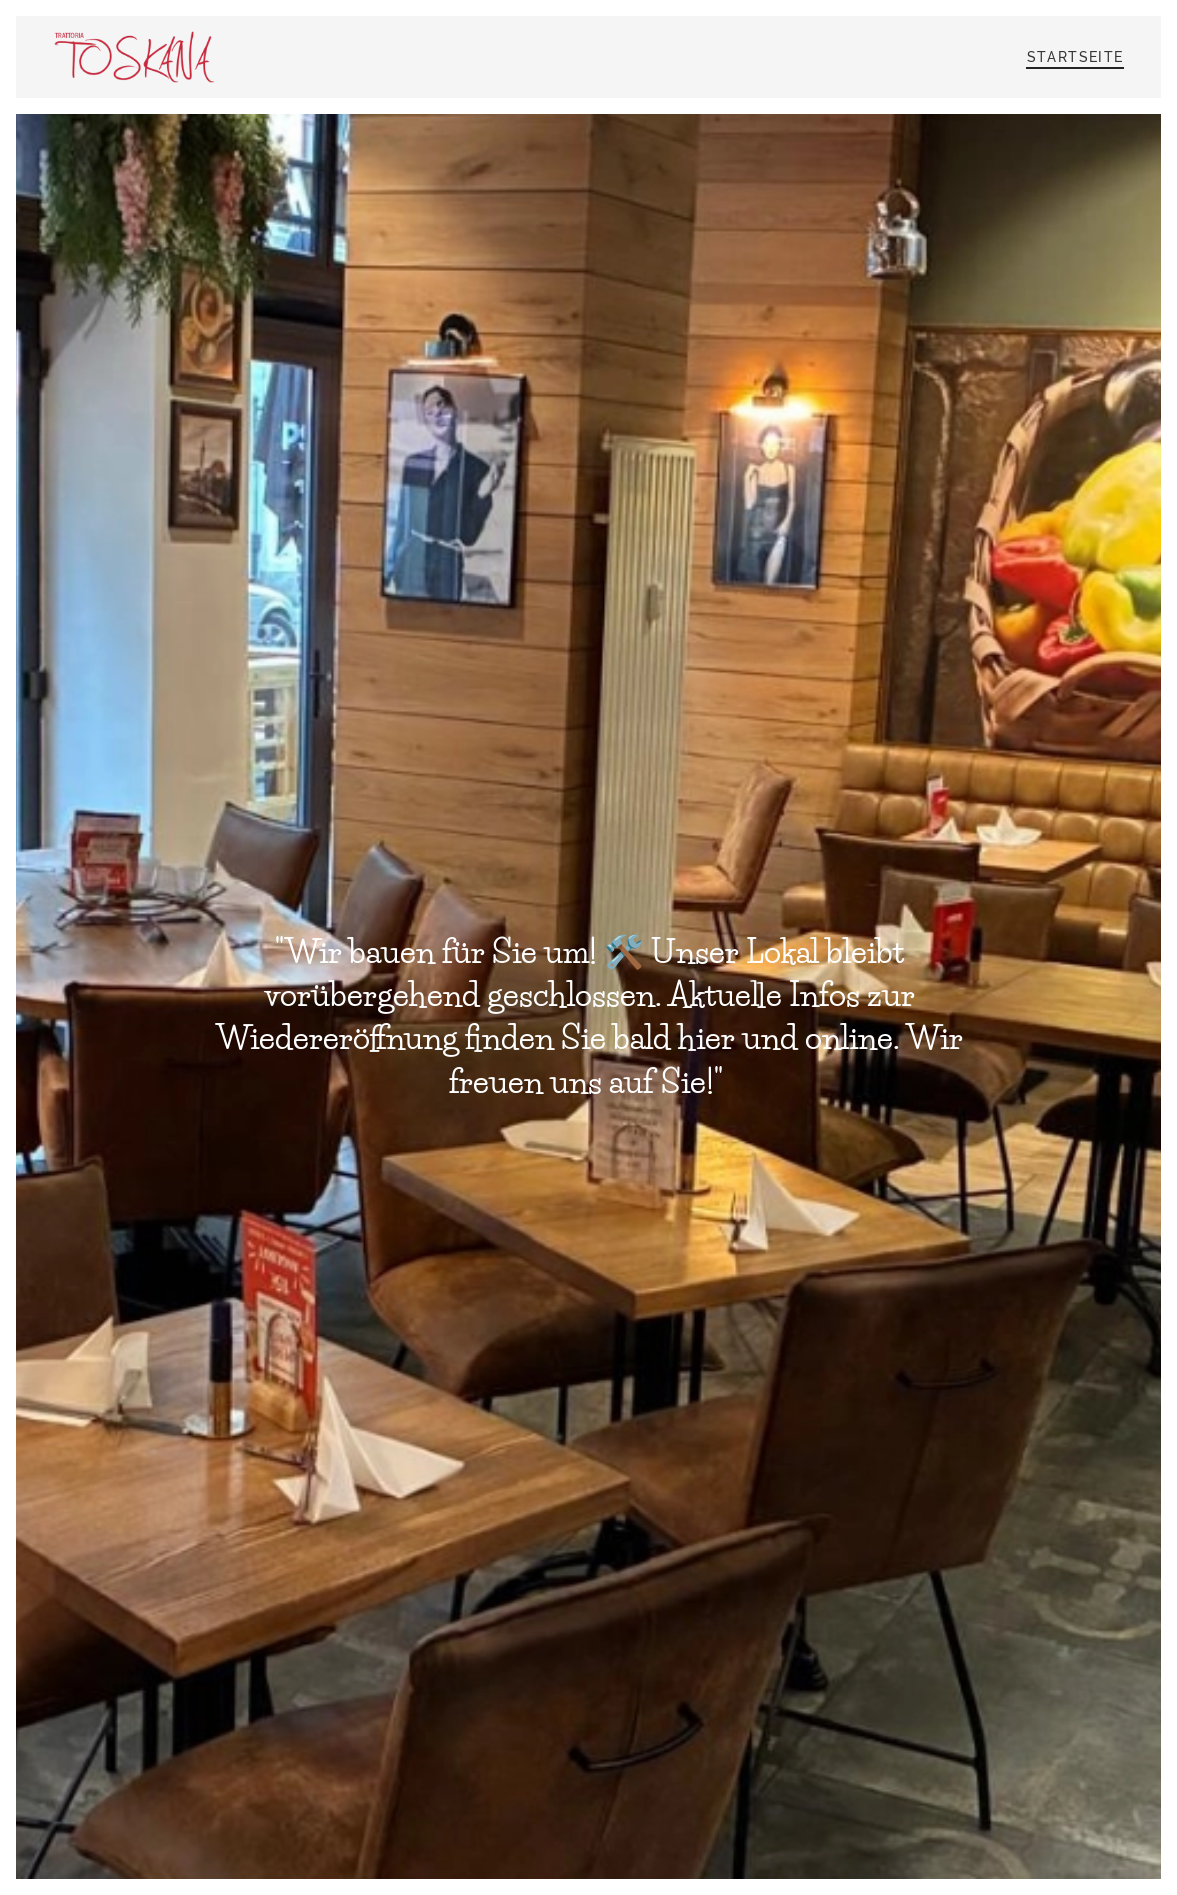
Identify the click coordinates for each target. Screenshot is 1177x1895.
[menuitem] (1073, 57)
